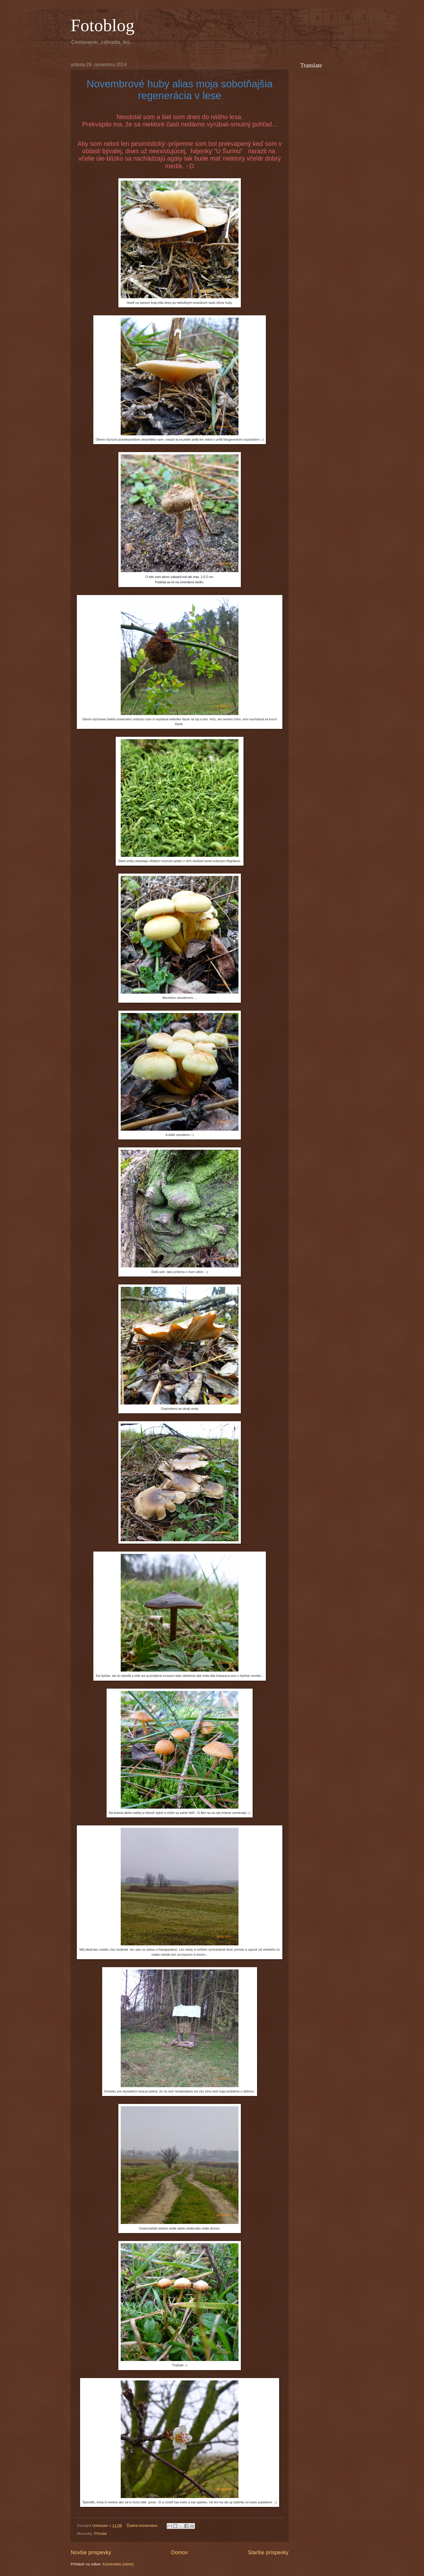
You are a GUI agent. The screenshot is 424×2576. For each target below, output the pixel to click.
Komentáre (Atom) (118, 2564)
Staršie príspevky (268, 2552)
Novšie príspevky (91, 2552)
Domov (179, 2552)
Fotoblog (103, 25)
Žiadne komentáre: (143, 2525)
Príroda (100, 2533)
